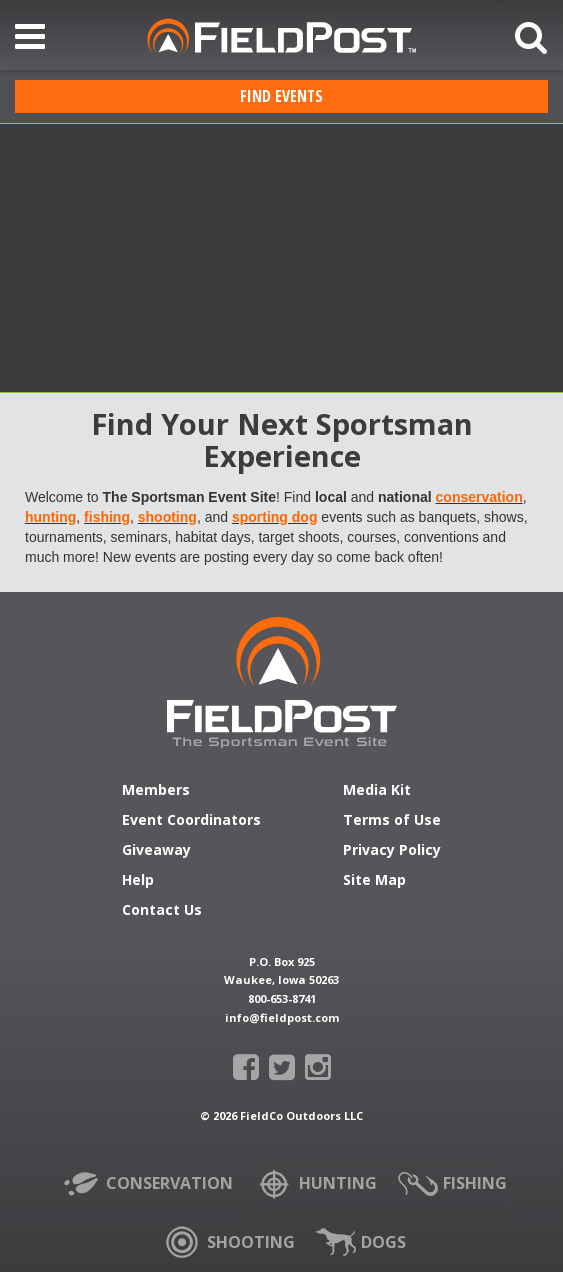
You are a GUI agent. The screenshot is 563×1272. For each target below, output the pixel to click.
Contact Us (162, 911)
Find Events (281, 96)
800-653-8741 (282, 998)
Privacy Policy (392, 851)
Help (138, 881)
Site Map (374, 881)
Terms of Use (392, 821)
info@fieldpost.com (282, 1017)
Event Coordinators (191, 821)
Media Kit (377, 791)
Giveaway (156, 851)
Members (156, 791)
